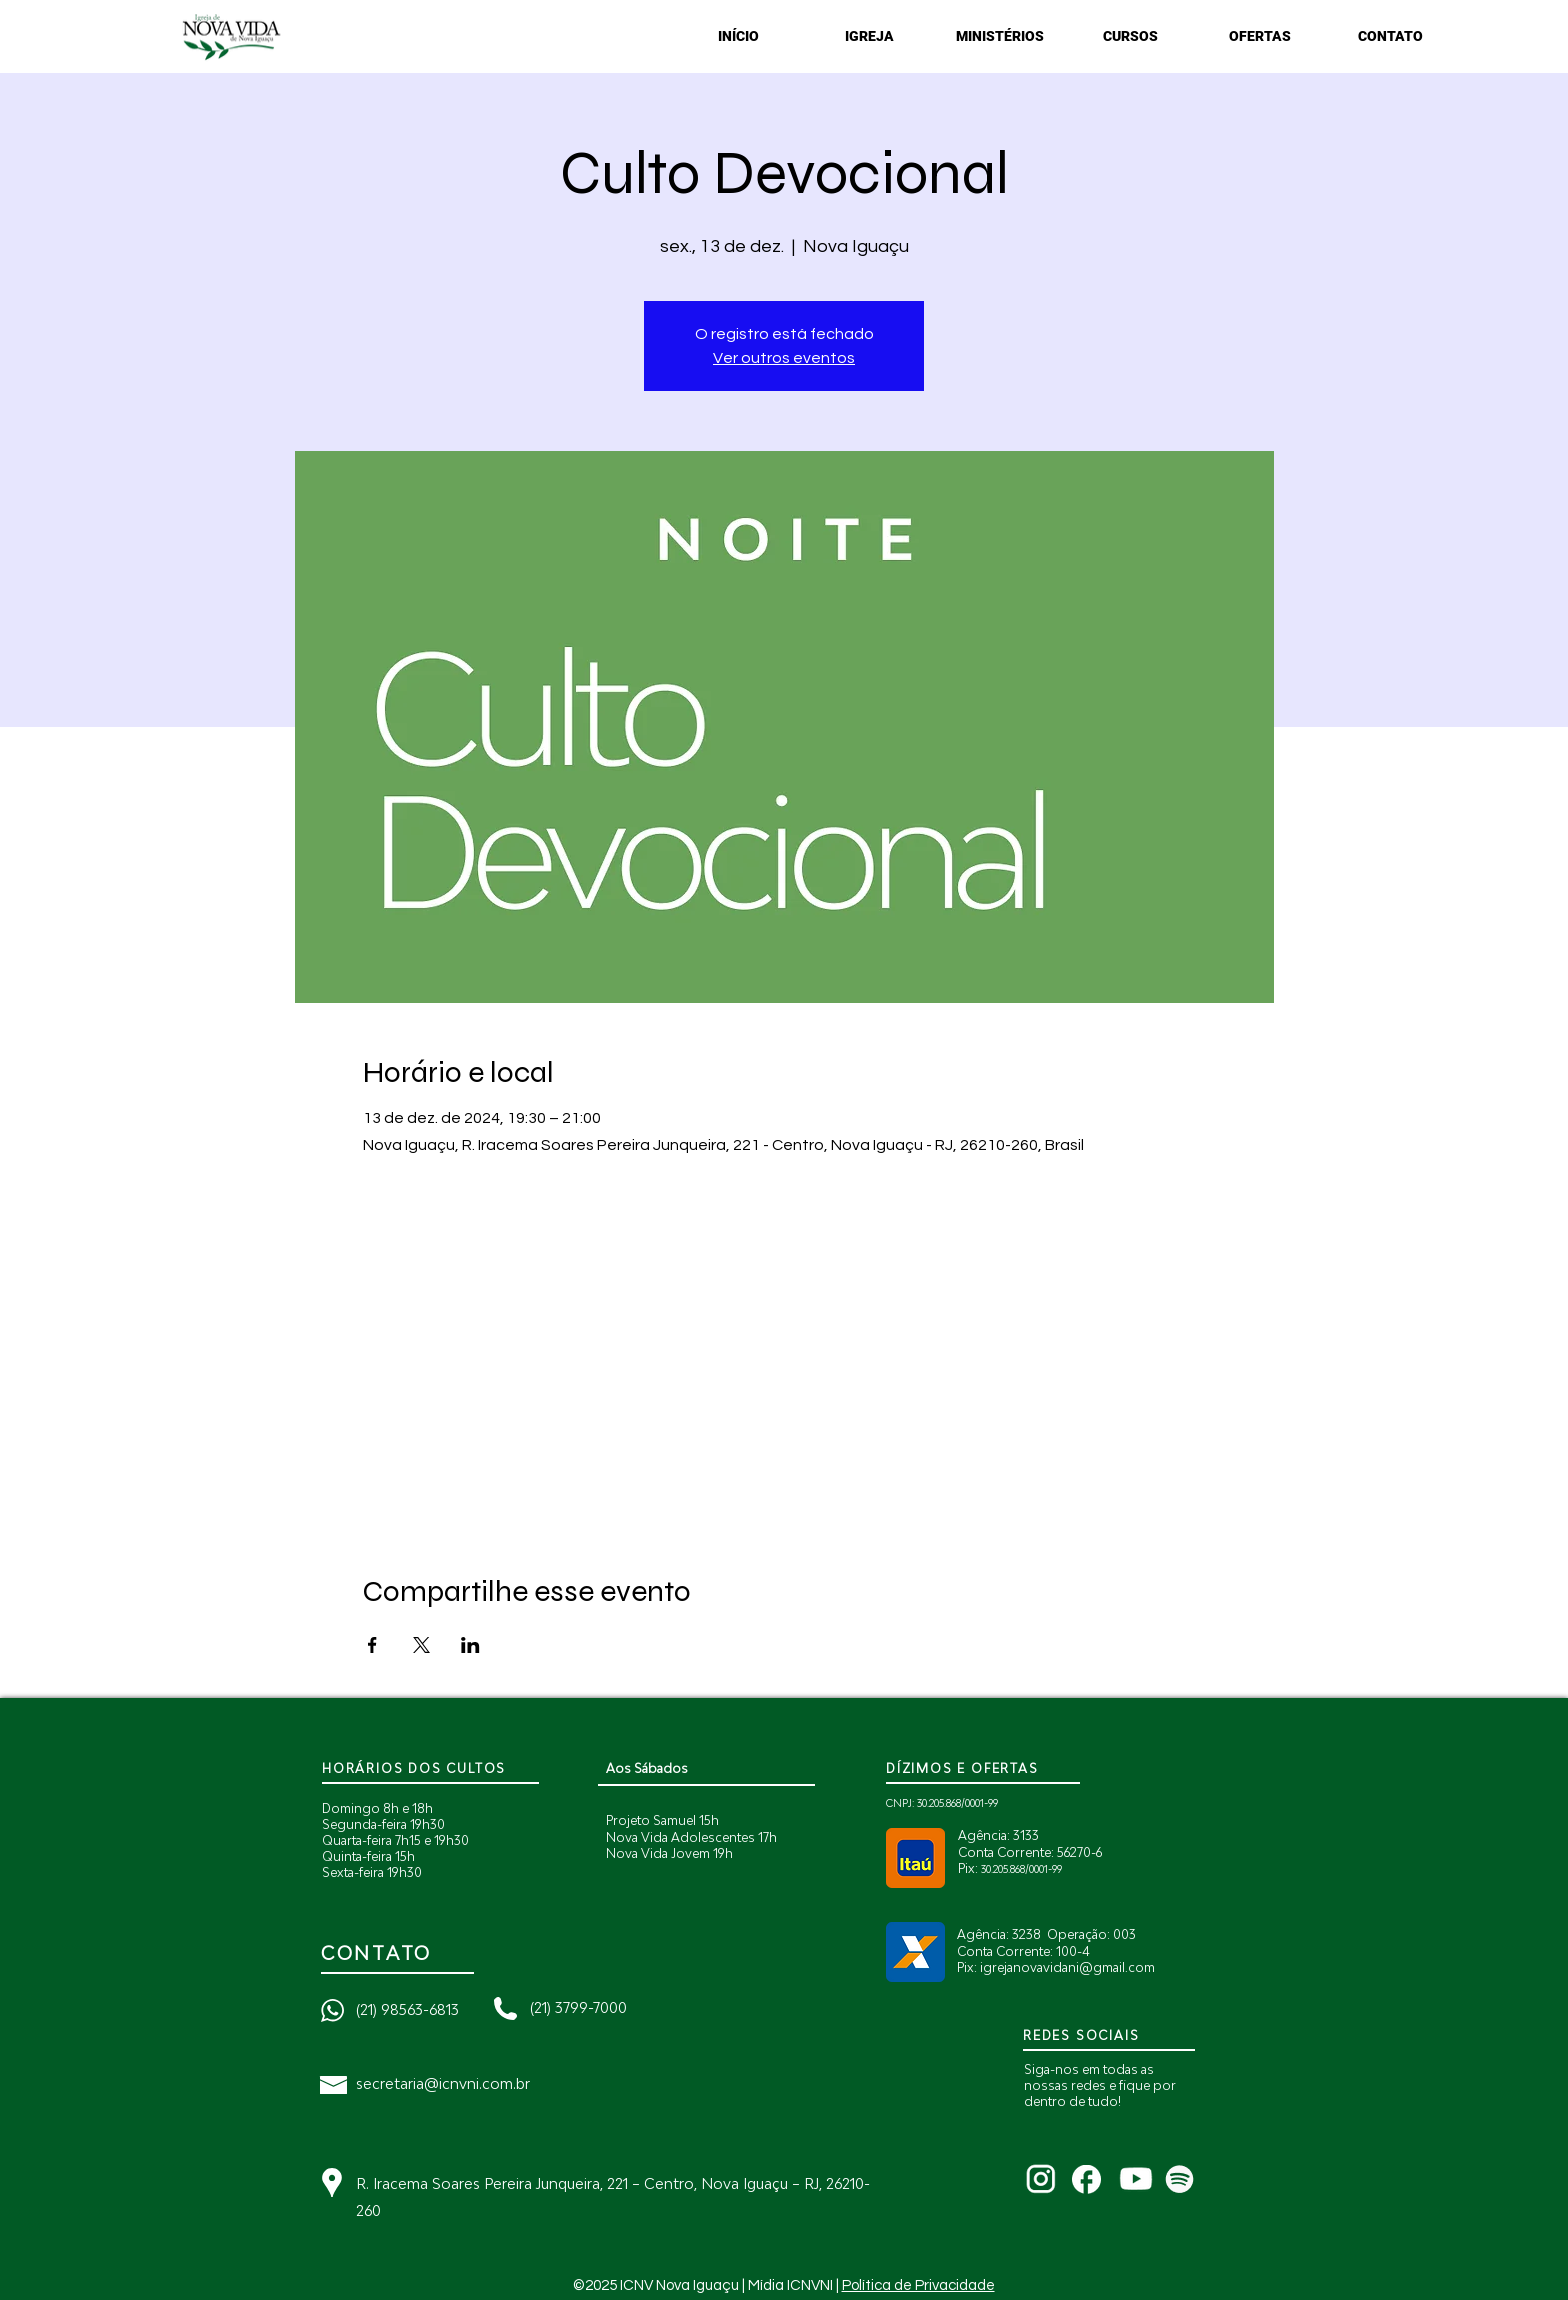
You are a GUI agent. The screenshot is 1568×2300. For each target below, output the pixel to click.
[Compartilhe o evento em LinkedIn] (470, 1645)
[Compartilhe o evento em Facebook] (372, 1645)
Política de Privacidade (918, 2285)
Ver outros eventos (784, 358)
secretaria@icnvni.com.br (443, 2083)
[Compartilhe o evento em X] (421, 1645)
